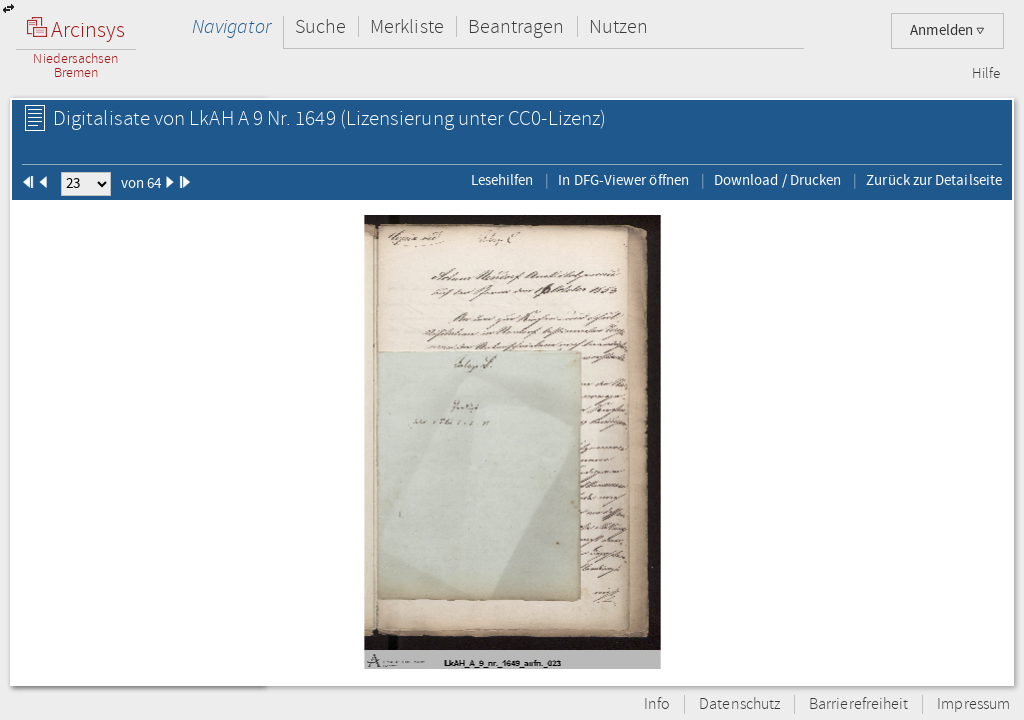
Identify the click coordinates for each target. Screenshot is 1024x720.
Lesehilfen (502, 180)
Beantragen (516, 26)
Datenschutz (739, 704)
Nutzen (618, 26)
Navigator (231, 26)
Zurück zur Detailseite (934, 180)
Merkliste (407, 26)
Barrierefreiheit (858, 704)
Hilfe (986, 74)
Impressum (973, 704)
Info (657, 704)
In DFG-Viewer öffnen (623, 180)
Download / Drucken (777, 180)
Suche (320, 26)
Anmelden (947, 30)
